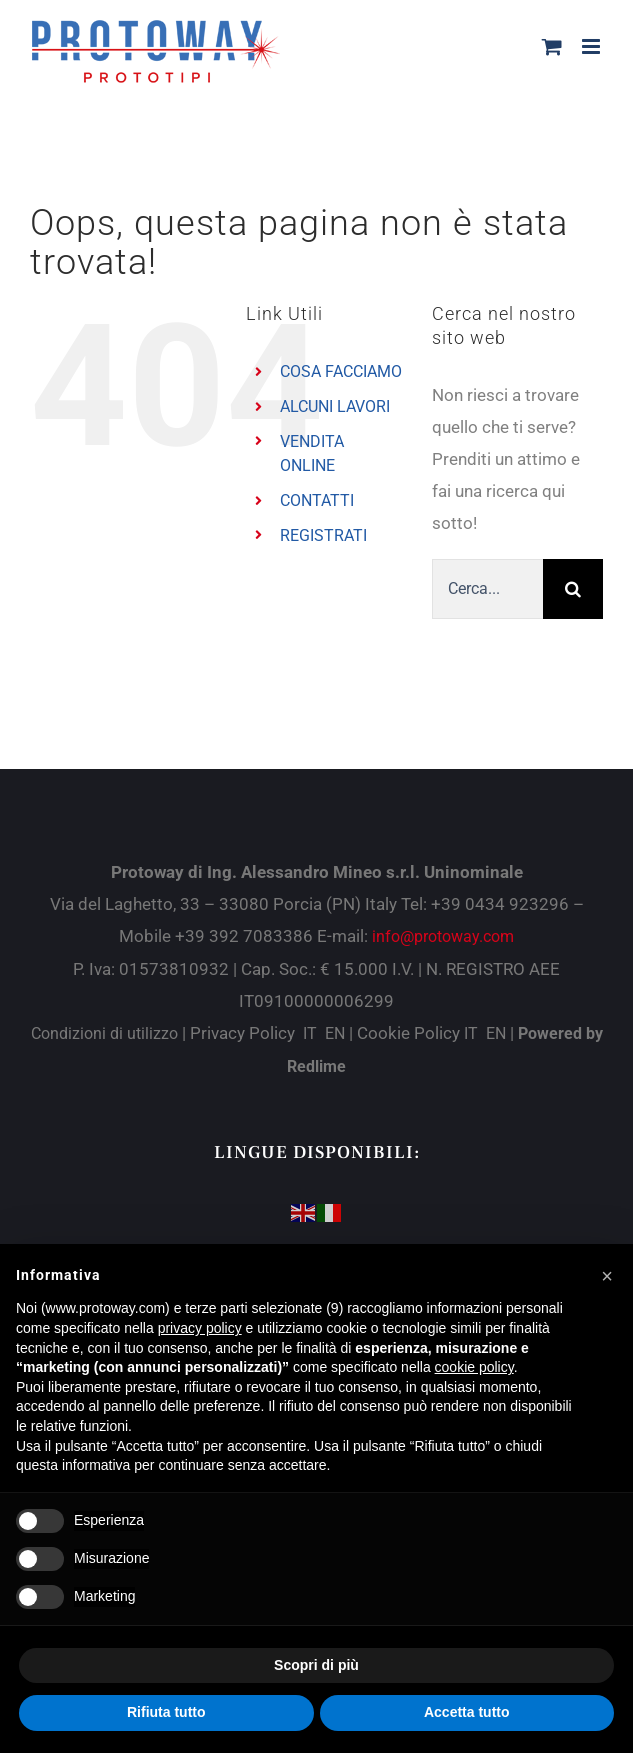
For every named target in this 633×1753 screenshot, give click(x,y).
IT (310, 1033)
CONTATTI (317, 500)
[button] (607, 1276)
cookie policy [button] (474, 1367)
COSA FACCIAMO (341, 371)
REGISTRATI (323, 535)
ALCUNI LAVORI (335, 406)
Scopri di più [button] (316, 1665)
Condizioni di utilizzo (106, 1033)
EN (335, 1033)
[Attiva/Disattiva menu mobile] (592, 46)
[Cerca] (573, 589)
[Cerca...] (487, 589)
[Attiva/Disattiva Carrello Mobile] (552, 46)
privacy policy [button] (200, 1328)
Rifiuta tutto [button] (166, 1712)
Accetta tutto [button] (467, 1712)
